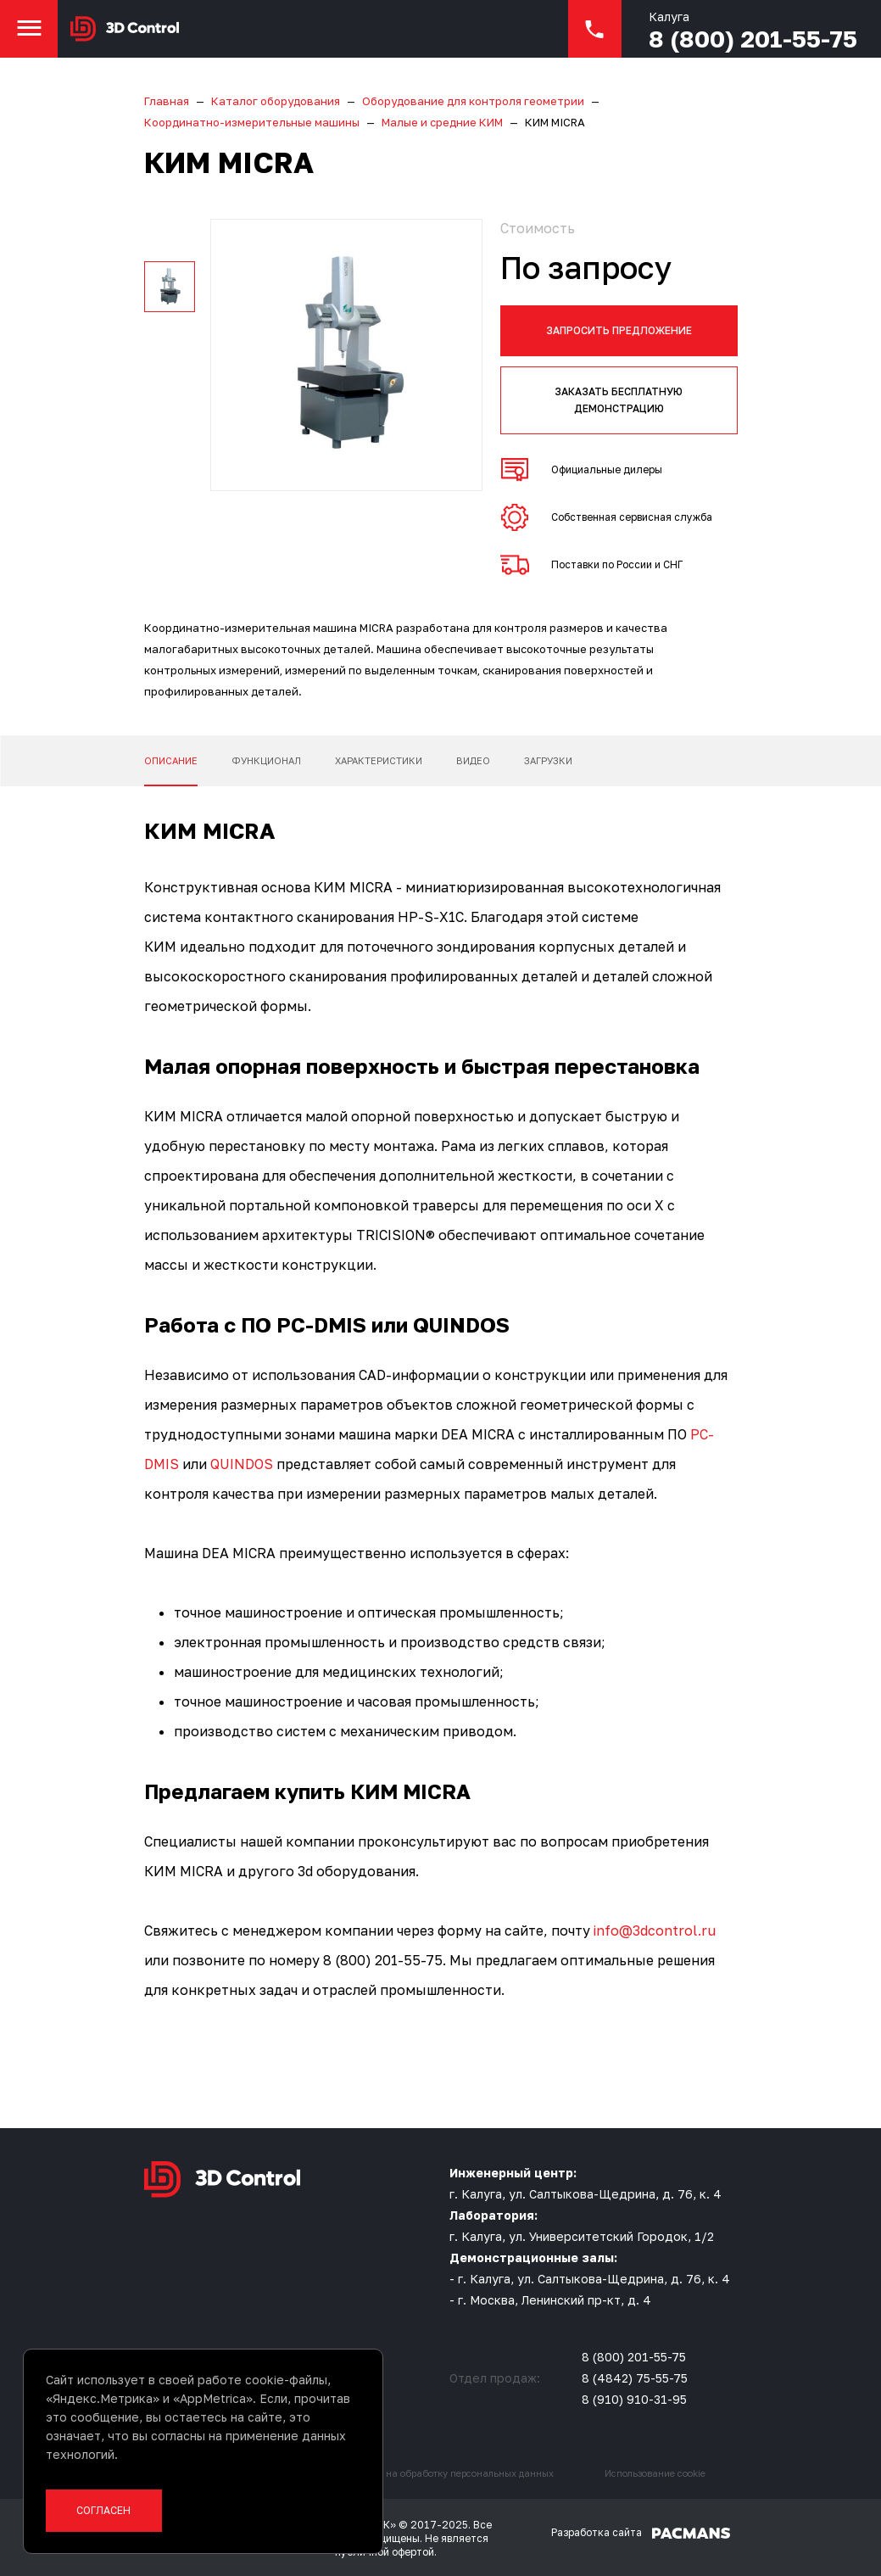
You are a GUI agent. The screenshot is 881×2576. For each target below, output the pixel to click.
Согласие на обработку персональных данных (447, 2472)
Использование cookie (655, 2472)
